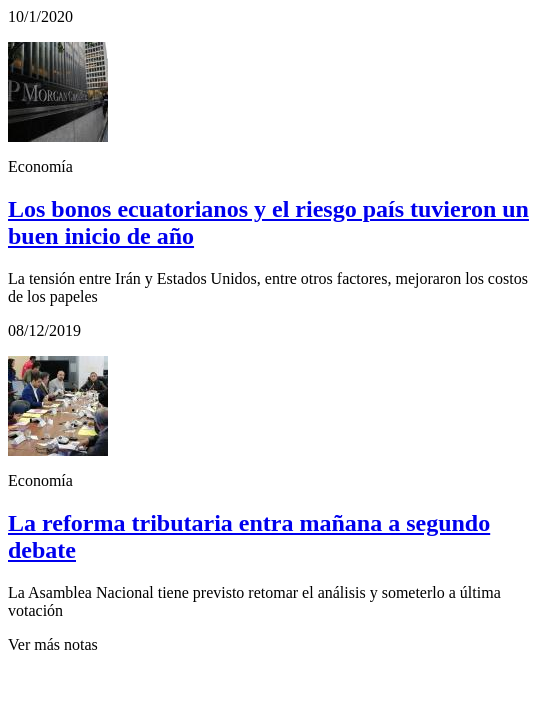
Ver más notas (53, 644)
